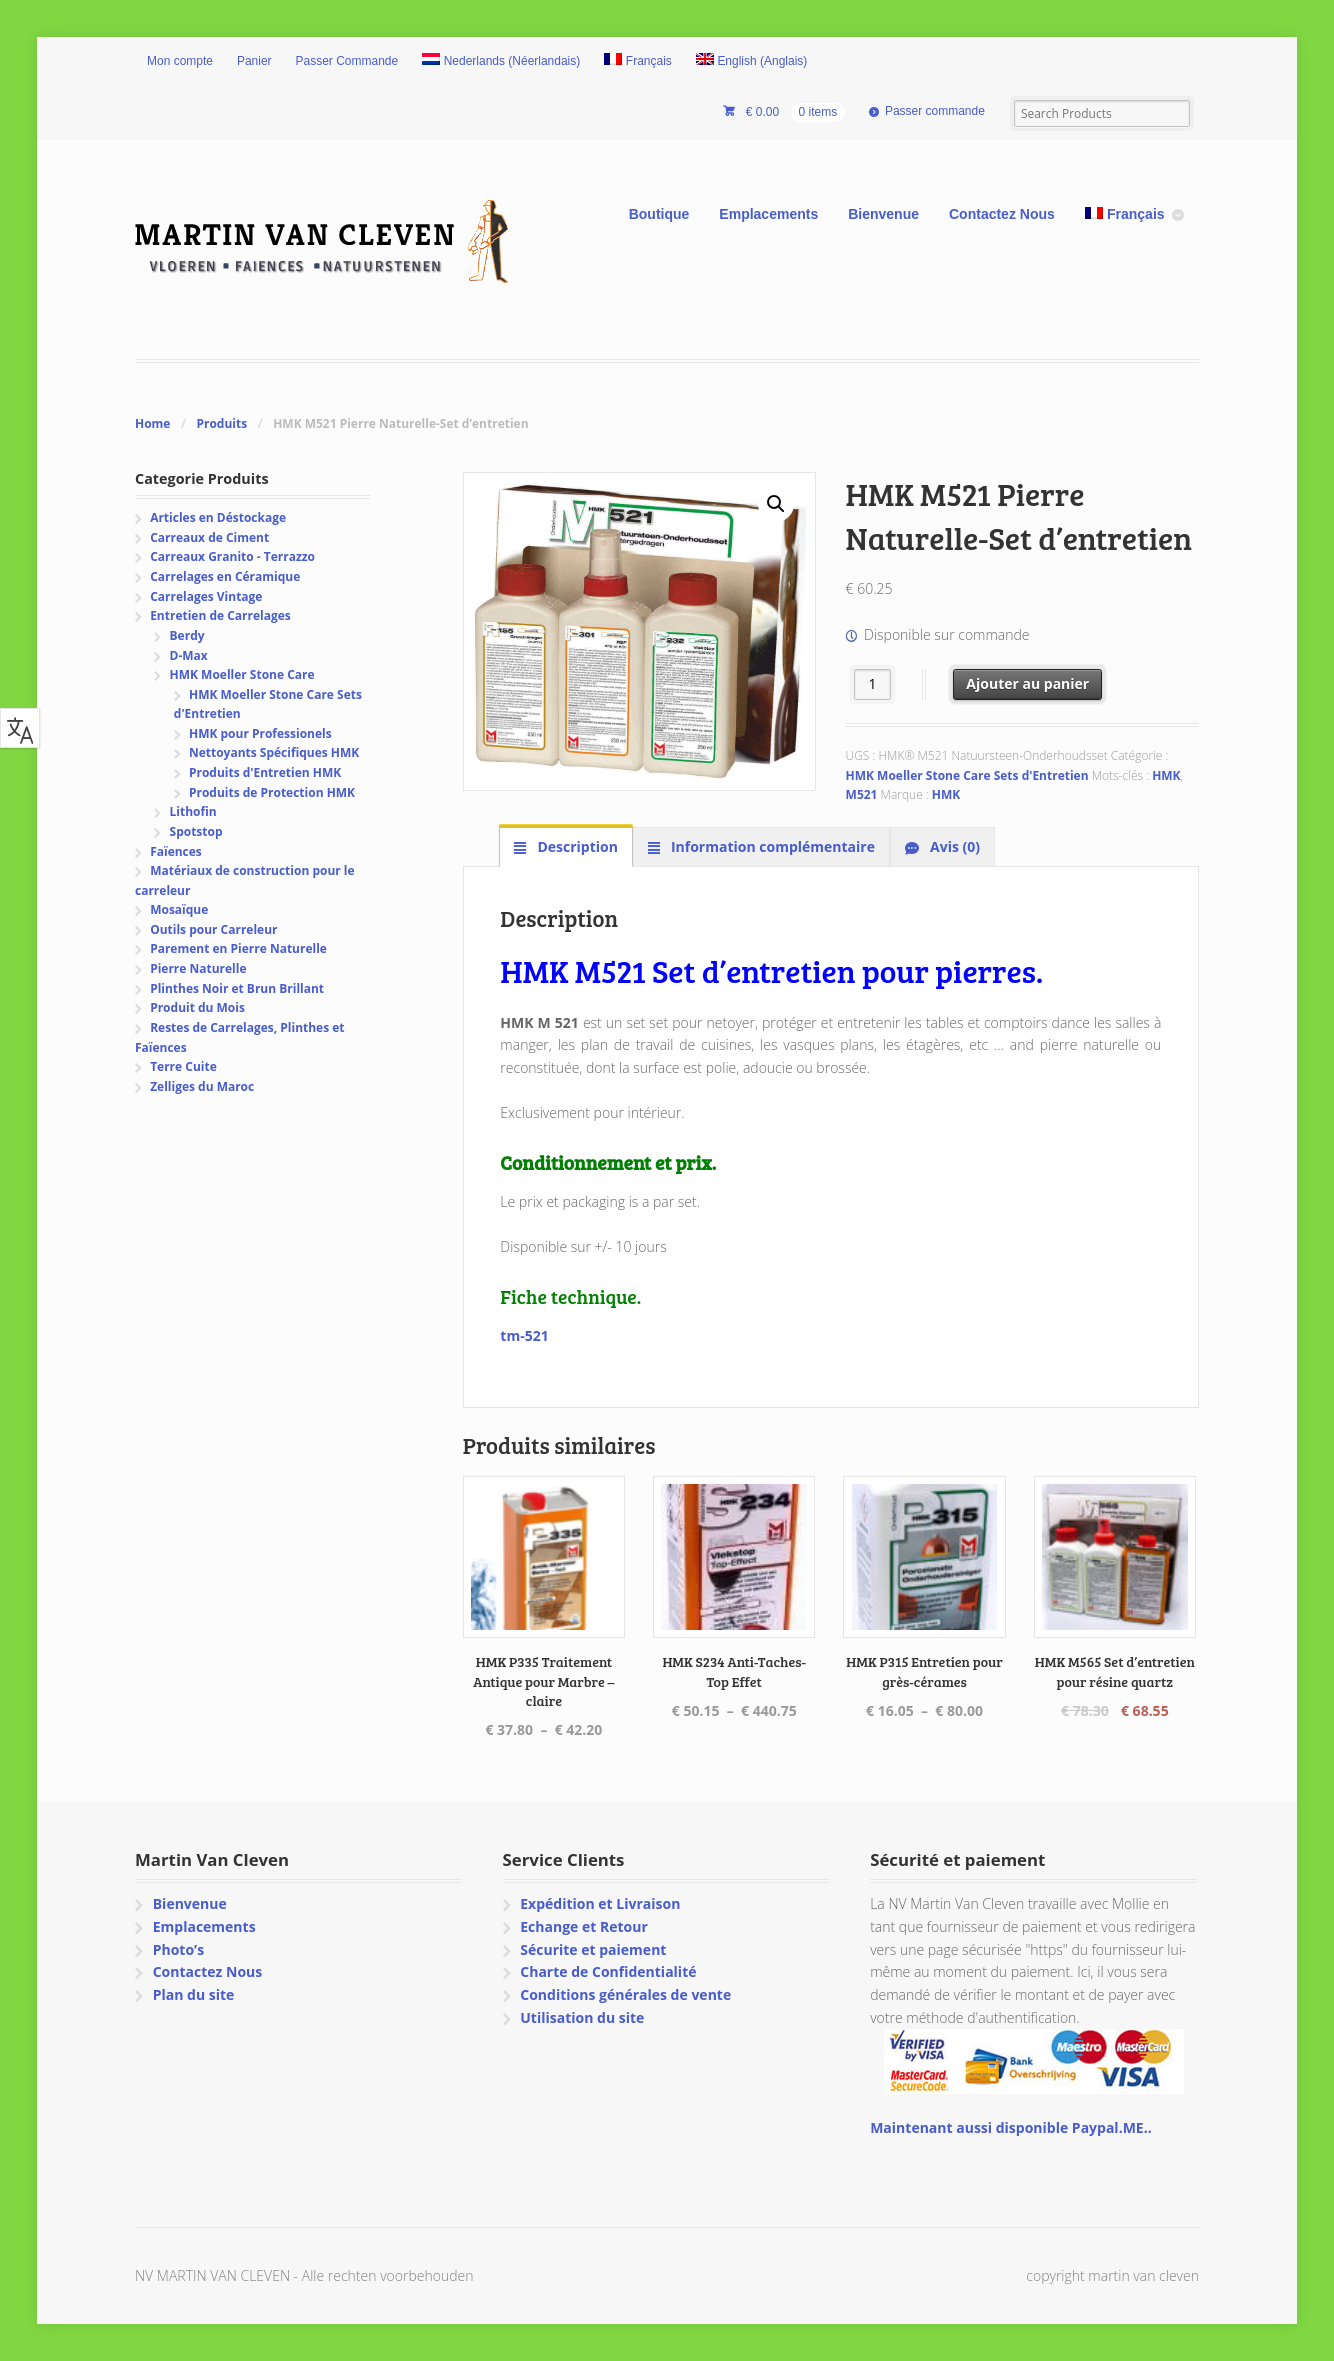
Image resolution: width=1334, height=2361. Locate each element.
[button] (776, 504)
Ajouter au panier (1027, 683)
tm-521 (524, 1335)
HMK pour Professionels (260, 733)
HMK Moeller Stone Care (242, 674)
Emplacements (768, 214)
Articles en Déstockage (218, 517)
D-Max (189, 655)
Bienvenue (883, 214)
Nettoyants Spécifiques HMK (274, 752)
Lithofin (193, 811)
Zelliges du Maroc (202, 1086)
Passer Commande (347, 61)
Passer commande (935, 111)
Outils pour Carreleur (213, 929)
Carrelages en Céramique (225, 576)
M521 (862, 794)
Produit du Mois (197, 1007)
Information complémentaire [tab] (771, 846)
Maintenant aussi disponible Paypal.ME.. (1010, 2127)
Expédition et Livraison (600, 1903)
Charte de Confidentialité (608, 1971)
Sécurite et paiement (593, 1949)
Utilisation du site (582, 2017)
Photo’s (178, 1949)
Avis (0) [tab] (953, 846)
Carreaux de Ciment (209, 537)
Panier (254, 61)
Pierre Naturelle (198, 968)
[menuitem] (501, 62)
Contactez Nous (1002, 214)
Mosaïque (179, 909)
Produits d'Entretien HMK (265, 772)
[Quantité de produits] (872, 684)
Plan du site (194, 1994)
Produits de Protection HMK (272, 792)
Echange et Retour (584, 1926)
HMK (1166, 775)
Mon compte (180, 61)
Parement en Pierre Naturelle (238, 948)
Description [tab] (576, 846)
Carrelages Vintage (206, 596)
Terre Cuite (183, 1066)
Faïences (176, 851)
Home (152, 423)
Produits (221, 423)
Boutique (659, 214)
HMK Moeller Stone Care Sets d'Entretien (967, 775)
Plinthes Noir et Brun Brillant (237, 988)
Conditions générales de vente (625, 1994)
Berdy (187, 635)
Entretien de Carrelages (220, 615)
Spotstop (196, 831)
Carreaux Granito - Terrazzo (232, 556)
